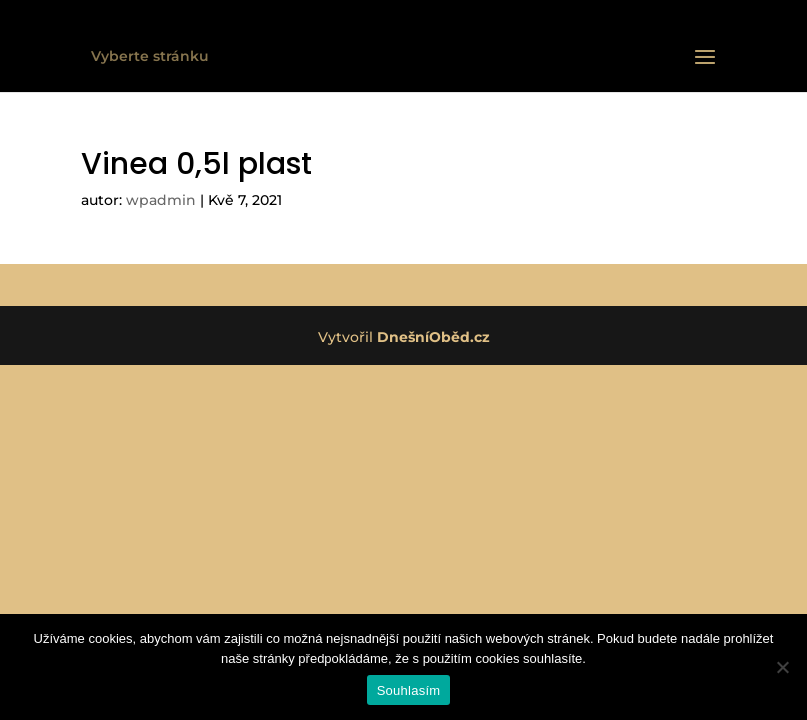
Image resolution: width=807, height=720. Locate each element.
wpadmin (161, 200)
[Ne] (782, 667)
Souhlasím (409, 690)
